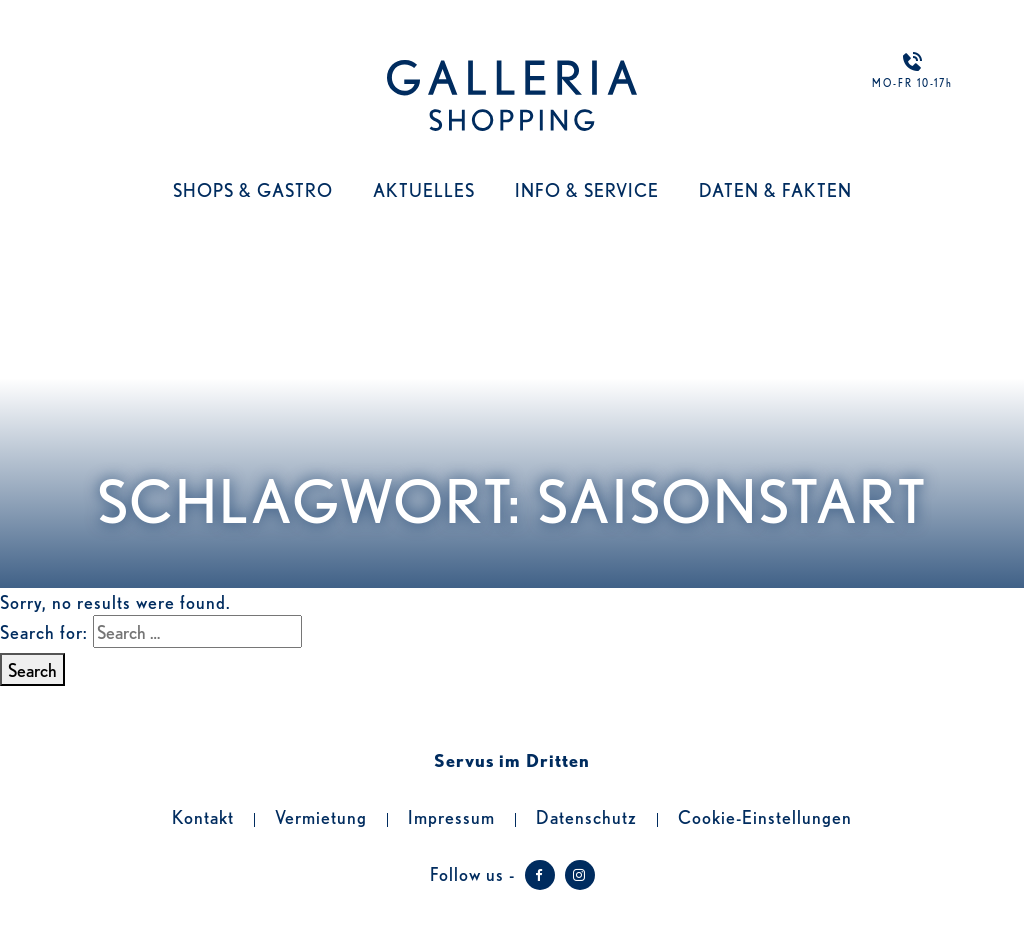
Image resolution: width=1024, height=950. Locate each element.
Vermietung (321, 816)
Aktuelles (424, 189)
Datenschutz (586, 816)
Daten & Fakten (775, 189)
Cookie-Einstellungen (765, 816)
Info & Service (587, 189)
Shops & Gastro (253, 189)
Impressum (451, 816)
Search (32, 669)
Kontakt (203, 816)
